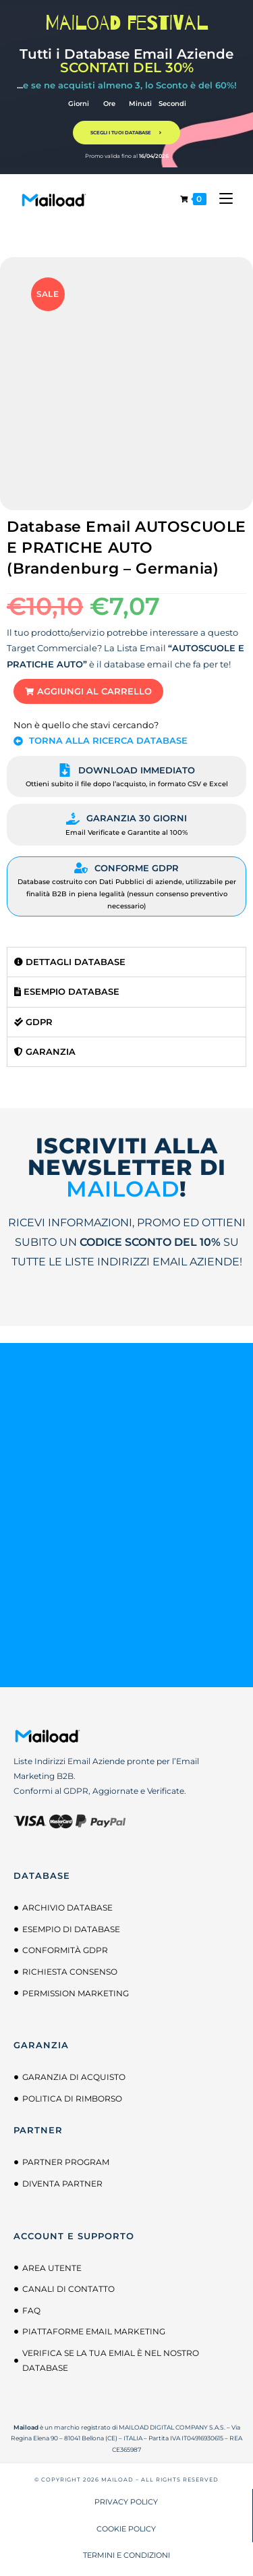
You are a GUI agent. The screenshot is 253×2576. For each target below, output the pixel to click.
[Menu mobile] (221, 199)
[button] (88, 691)
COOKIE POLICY (126, 2528)
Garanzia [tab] (45, 1051)
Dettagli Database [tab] (69, 961)
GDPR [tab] (33, 1021)
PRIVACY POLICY (126, 2501)
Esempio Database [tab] (66, 991)
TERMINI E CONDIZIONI (126, 2555)
